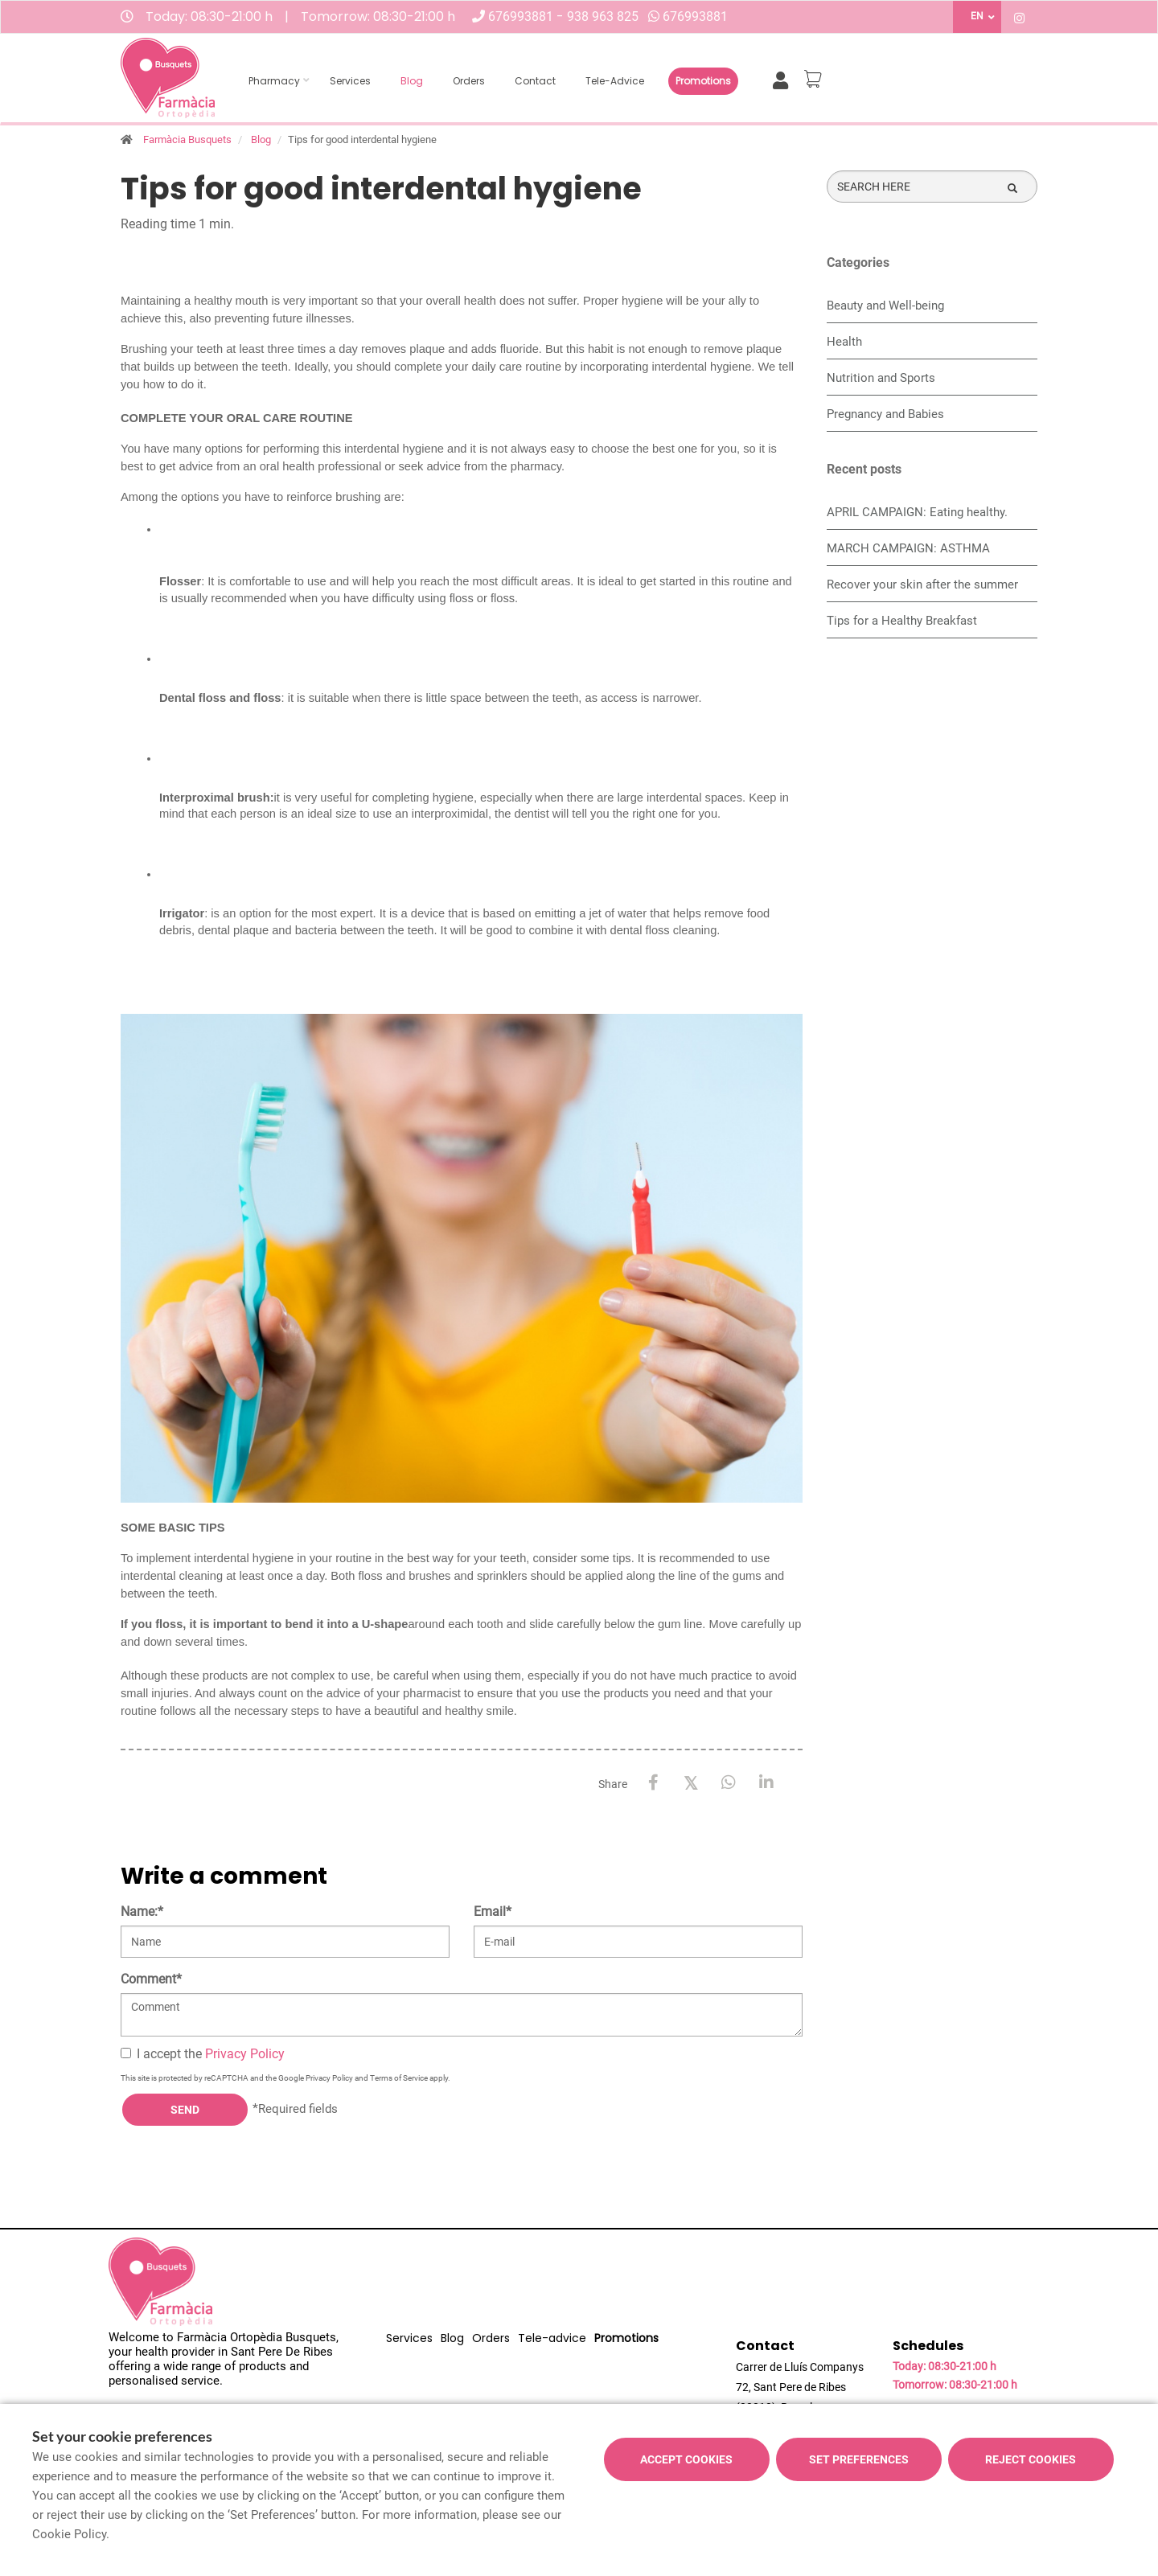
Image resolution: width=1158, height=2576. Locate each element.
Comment (151, 1979)
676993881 (522, 16)
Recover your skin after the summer (922, 584)
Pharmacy (274, 81)
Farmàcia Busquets (187, 139)
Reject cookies (1030, 2459)
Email (492, 1911)
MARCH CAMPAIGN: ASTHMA (908, 548)
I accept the (203, 2053)
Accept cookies (686, 2459)
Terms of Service (399, 2078)
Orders (469, 81)
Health (844, 341)
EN (977, 16)
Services (350, 81)
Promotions (703, 81)
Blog (411, 81)
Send (184, 2109)
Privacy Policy (245, 2053)
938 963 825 (603, 16)
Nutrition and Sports (881, 378)
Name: (142, 1911)
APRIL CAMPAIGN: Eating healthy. (917, 512)
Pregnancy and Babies (885, 414)
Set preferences (859, 2459)
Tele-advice (614, 81)
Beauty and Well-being (885, 305)
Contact (535, 81)
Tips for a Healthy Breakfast (902, 620)
